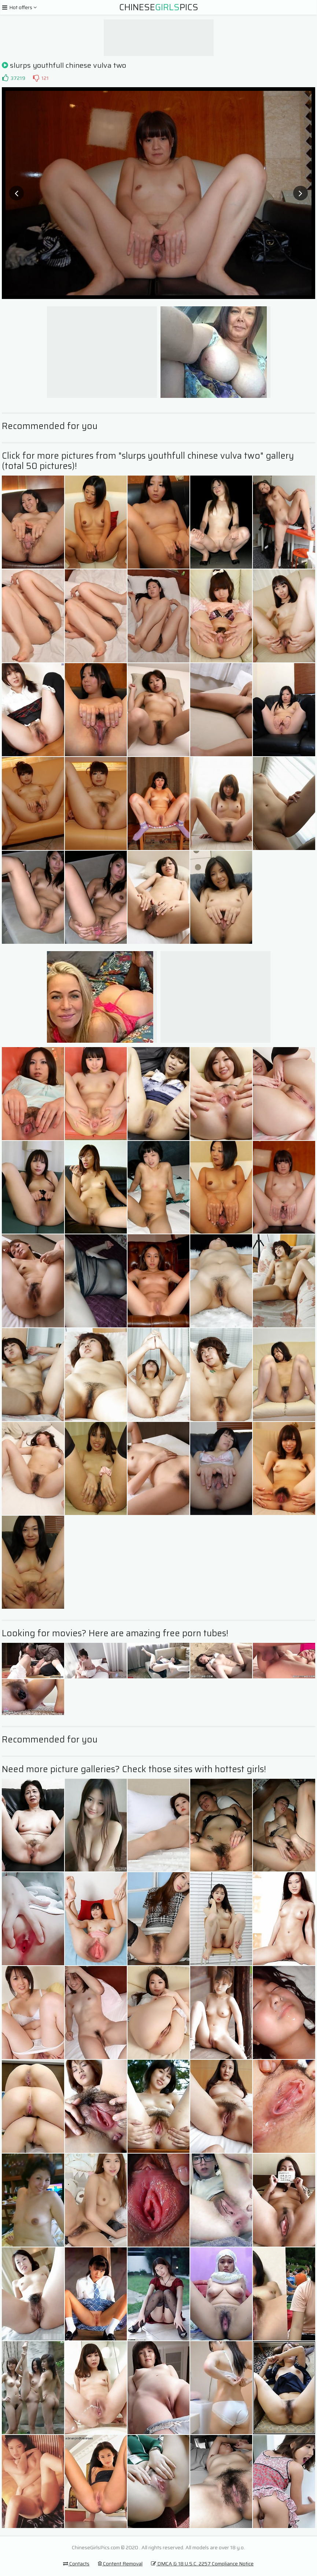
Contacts (76, 2564)
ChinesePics (158, 7)
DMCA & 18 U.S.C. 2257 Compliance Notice (202, 2564)
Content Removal (120, 2564)
